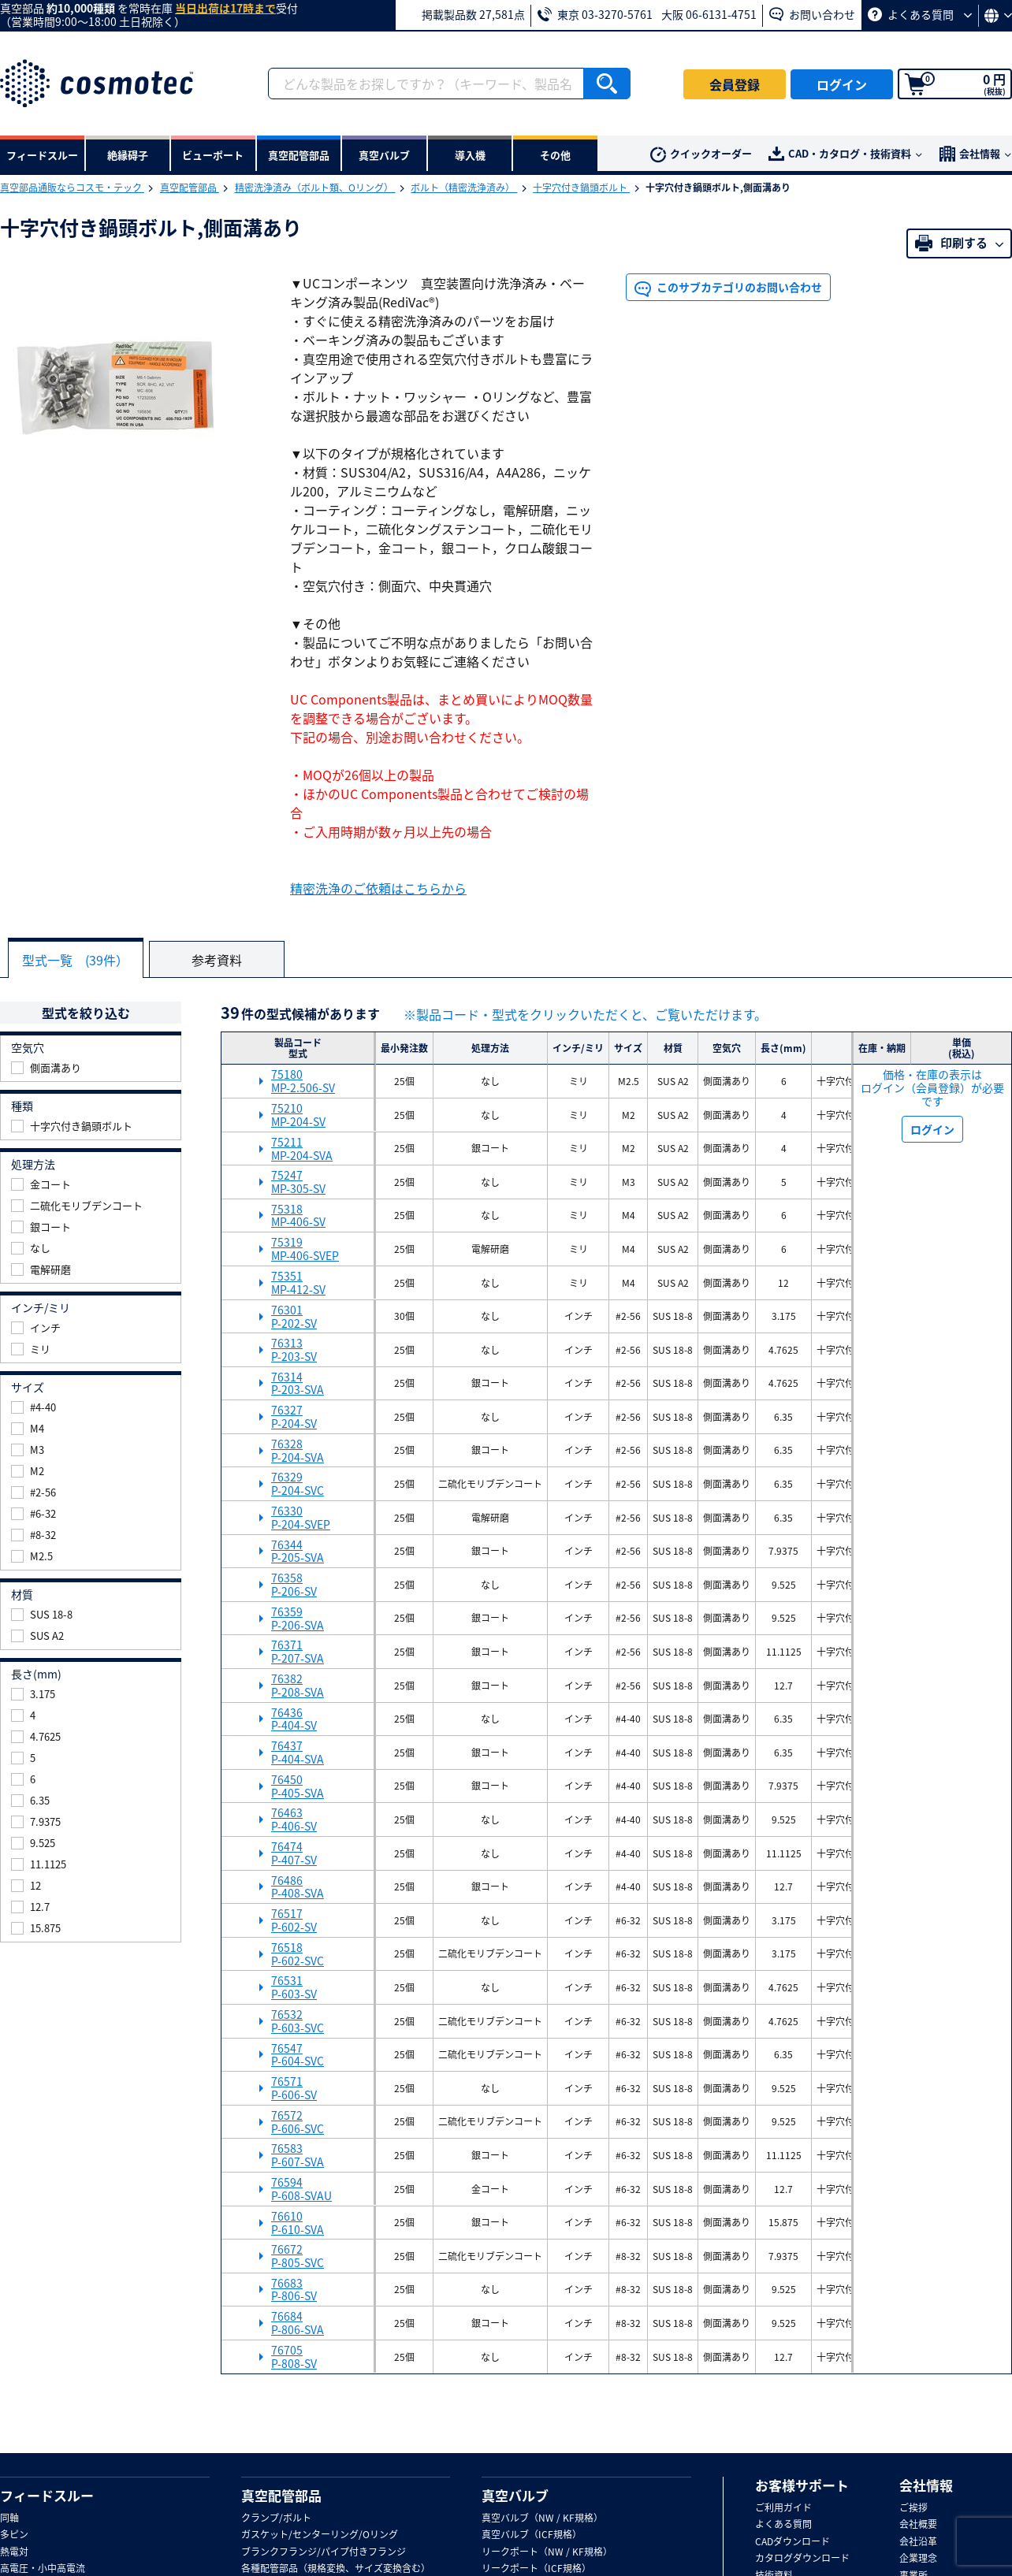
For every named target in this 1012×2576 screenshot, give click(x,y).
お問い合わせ (812, 14)
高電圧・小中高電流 (42, 2569)
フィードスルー (47, 2495)
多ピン (14, 2535)
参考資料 (217, 959)
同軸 (9, 2518)
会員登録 (734, 84)
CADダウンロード (792, 2542)
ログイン (842, 84)
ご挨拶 (913, 2508)
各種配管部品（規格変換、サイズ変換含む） (335, 2569)
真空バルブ (515, 2495)
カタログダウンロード (802, 2558)
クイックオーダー (701, 154)
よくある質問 (920, 14)
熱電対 (14, 2552)
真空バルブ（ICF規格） (532, 2535)
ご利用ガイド (783, 2508)
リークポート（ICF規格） (536, 2569)
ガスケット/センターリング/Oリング (319, 2535)
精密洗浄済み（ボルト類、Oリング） (315, 187)
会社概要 (918, 2524)
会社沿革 (918, 2542)
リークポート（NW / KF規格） (547, 2552)
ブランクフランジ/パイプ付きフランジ (323, 2552)
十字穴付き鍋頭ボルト (581, 187)
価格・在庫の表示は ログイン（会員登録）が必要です (932, 1087)
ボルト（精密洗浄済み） (464, 187)
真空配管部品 (189, 187)
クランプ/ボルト (276, 2518)
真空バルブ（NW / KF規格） (542, 2518)
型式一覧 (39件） (76, 959)
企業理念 (918, 2558)
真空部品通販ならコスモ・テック (72, 187)
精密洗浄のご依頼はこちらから (378, 888)
